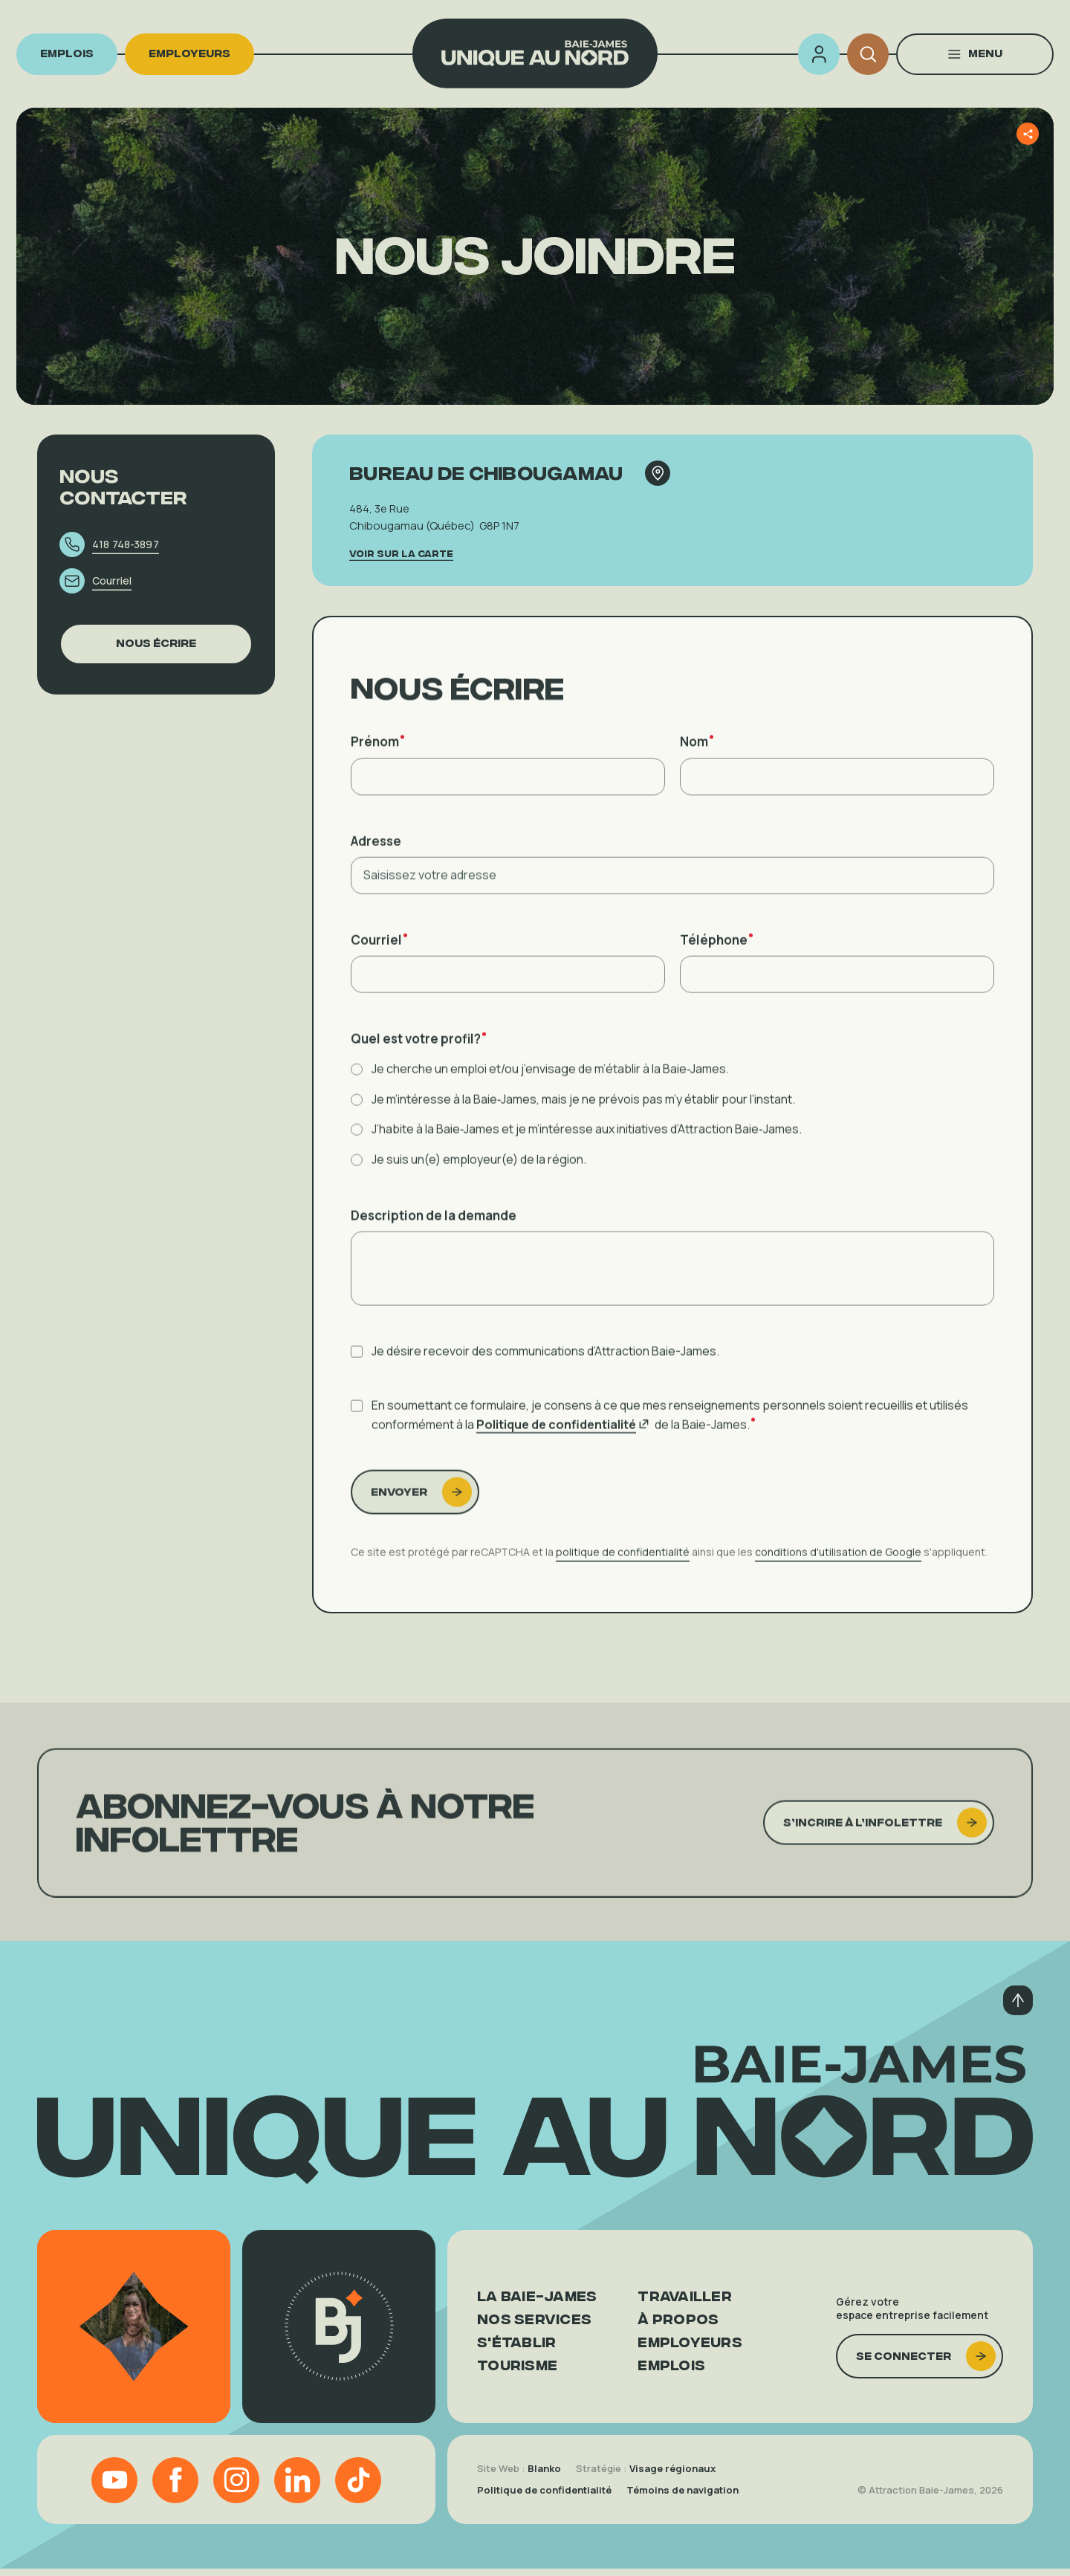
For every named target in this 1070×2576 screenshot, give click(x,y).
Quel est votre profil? (418, 1058)
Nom (696, 761)
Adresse (376, 860)
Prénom (377, 761)
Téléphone (716, 960)
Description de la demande (433, 1234)
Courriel (379, 960)
